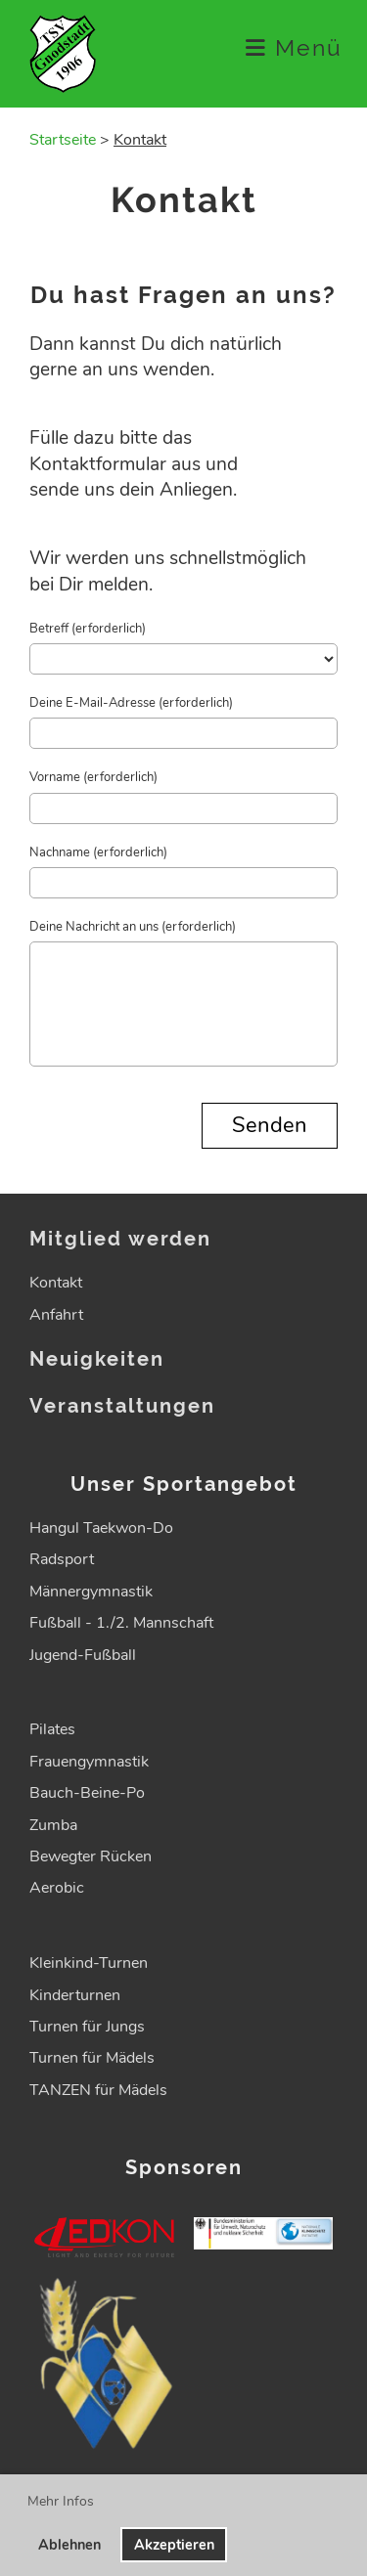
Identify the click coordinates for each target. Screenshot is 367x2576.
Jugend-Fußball (82, 1655)
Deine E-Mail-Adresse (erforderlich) (131, 703)
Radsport (61, 1559)
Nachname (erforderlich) (98, 852)
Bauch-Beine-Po (87, 1793)
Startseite (62, 140)
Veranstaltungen (122, 1406)
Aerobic (56, 1888)
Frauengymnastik (89, 1761)
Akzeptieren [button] (174, 2544)
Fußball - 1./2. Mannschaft (121, 1623)
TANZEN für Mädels (98, 2090)
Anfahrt (56, 1315)
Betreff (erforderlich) (87, 628)
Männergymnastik (91, 1591)
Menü (294, 48)
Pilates (52, 1729)
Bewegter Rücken (90, 1856)
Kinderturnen (74, 1995)
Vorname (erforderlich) (93, 777)
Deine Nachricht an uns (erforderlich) (132, 927)
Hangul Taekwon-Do (101, 1528)
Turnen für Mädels (92, 2058)
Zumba (53, 1825)
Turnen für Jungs (87, 2026)
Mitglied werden (120, 1238)
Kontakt (55, 1282)
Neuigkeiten (96, 1359)
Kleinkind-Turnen (88, 1963)
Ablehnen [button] (69, 2544)
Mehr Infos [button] (60, 2501)
